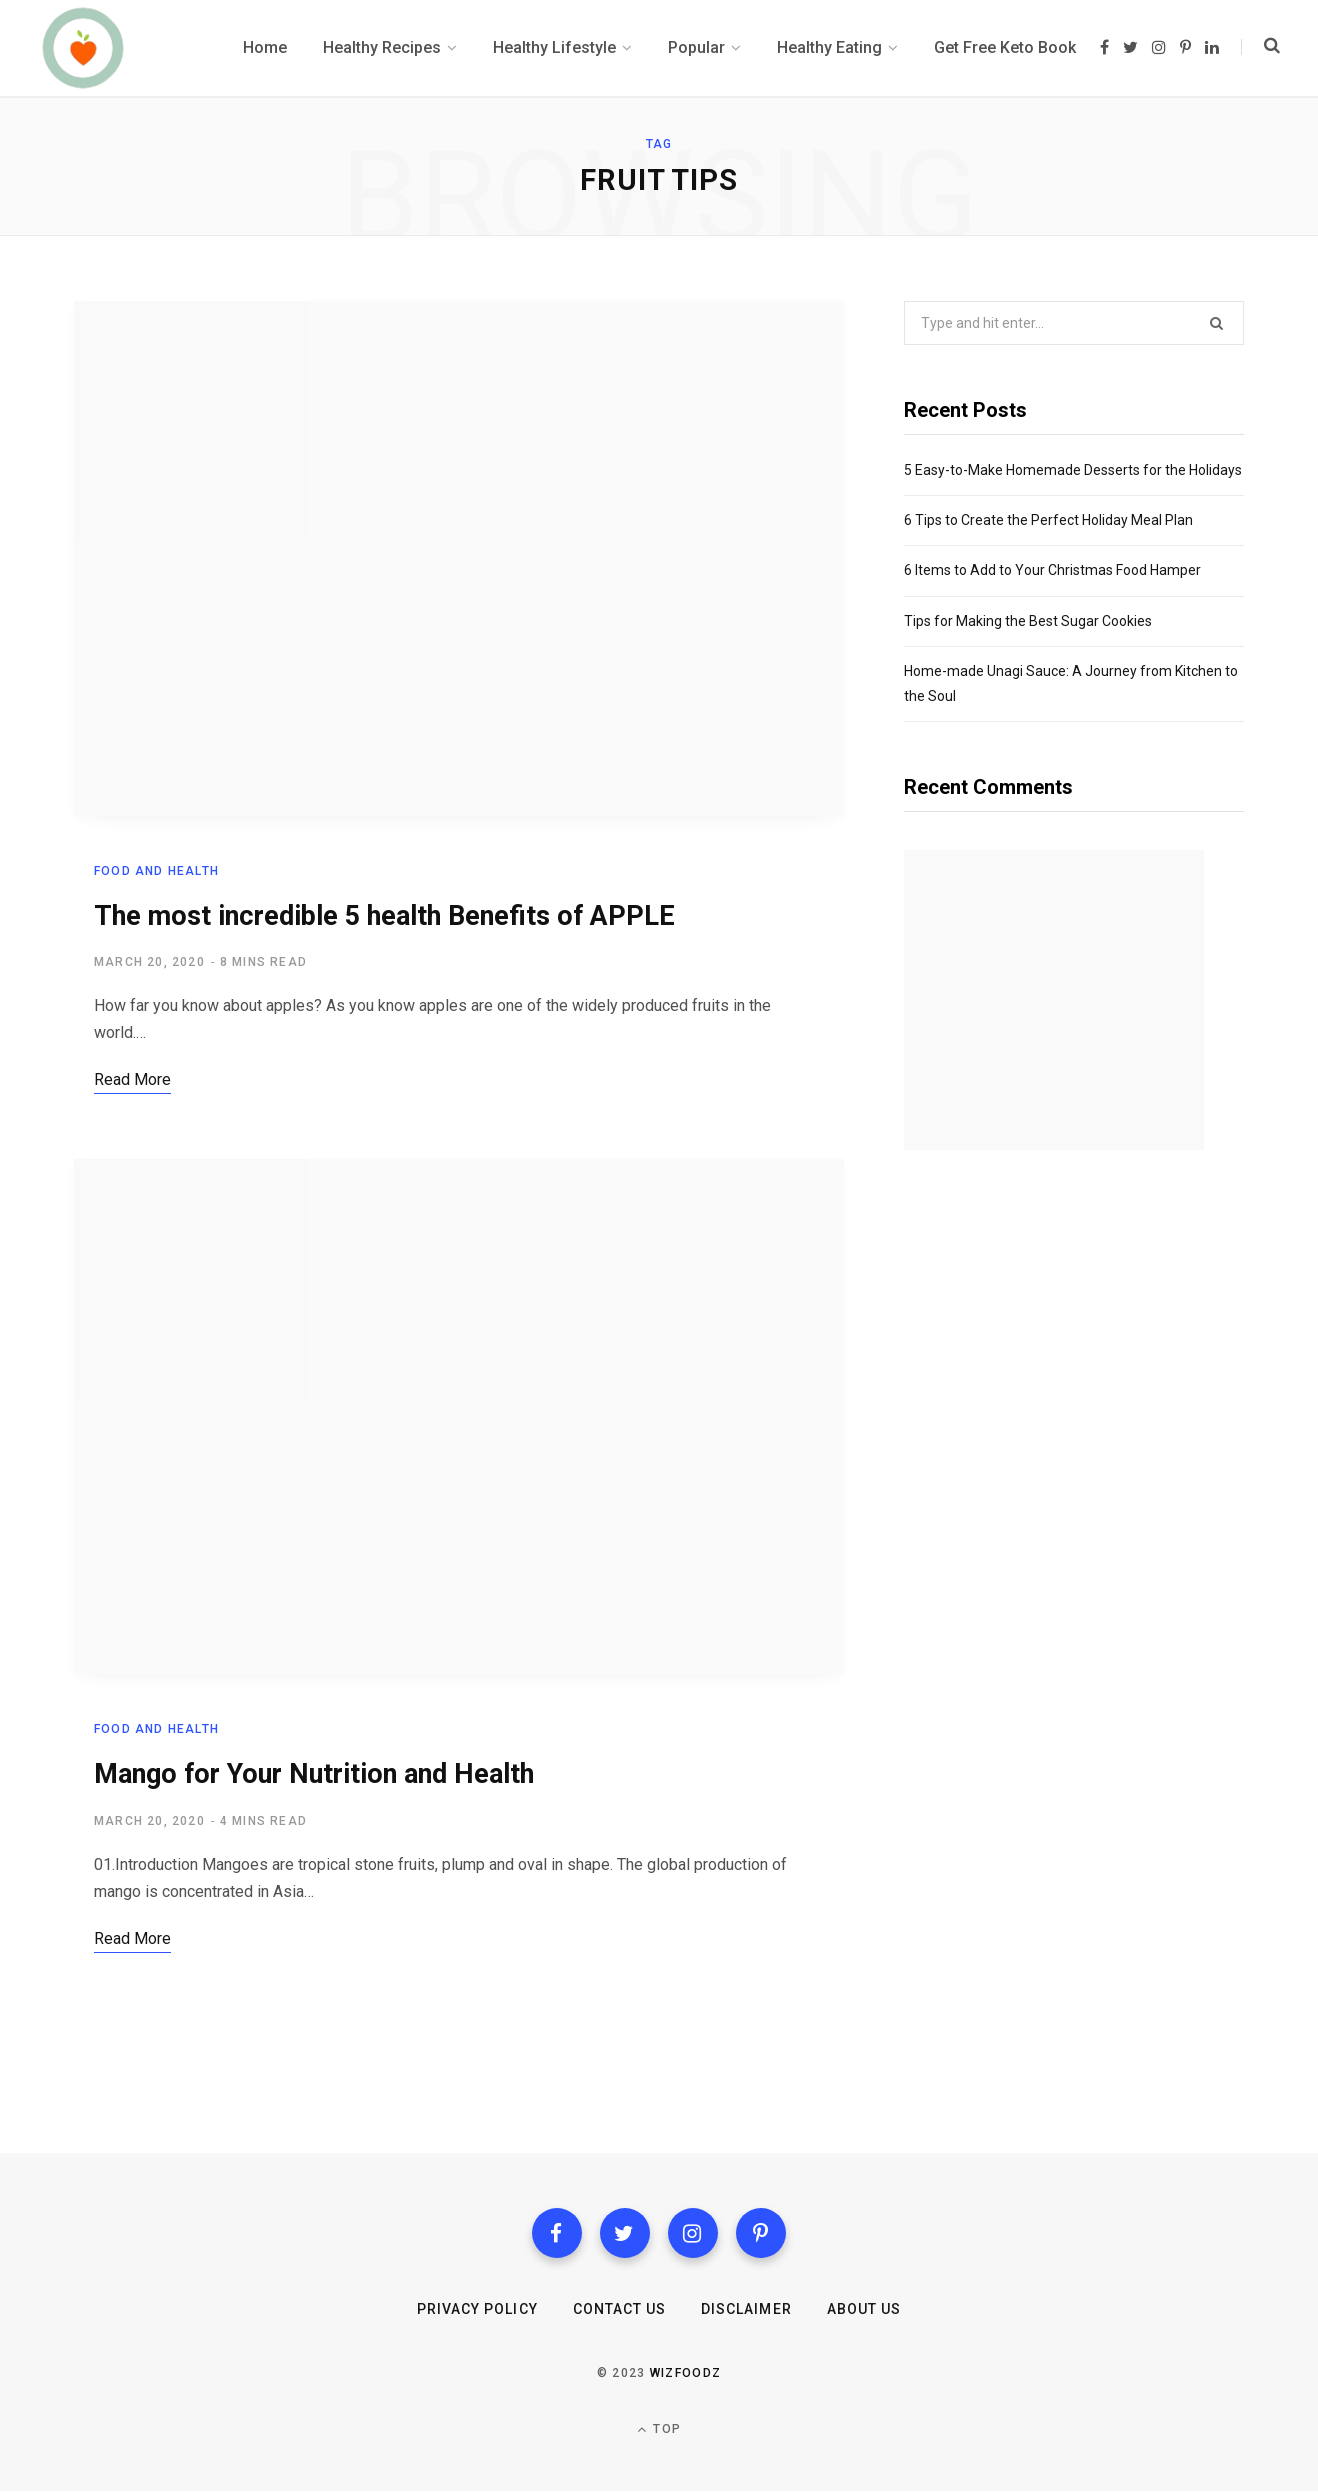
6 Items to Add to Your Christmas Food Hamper (1052, 570)
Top (659, 2429)
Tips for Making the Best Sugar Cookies (1028, 621)
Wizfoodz (686, 2374)
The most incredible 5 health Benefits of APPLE (384, 916)
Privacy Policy (477, 2310)
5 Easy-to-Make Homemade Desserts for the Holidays (1073, 470)
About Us (864, 2310)
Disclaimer (746, 2310)
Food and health (156, 871)
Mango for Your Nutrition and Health (314, 1775)
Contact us (620, 2310)
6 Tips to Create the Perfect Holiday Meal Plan (1048, 520)
